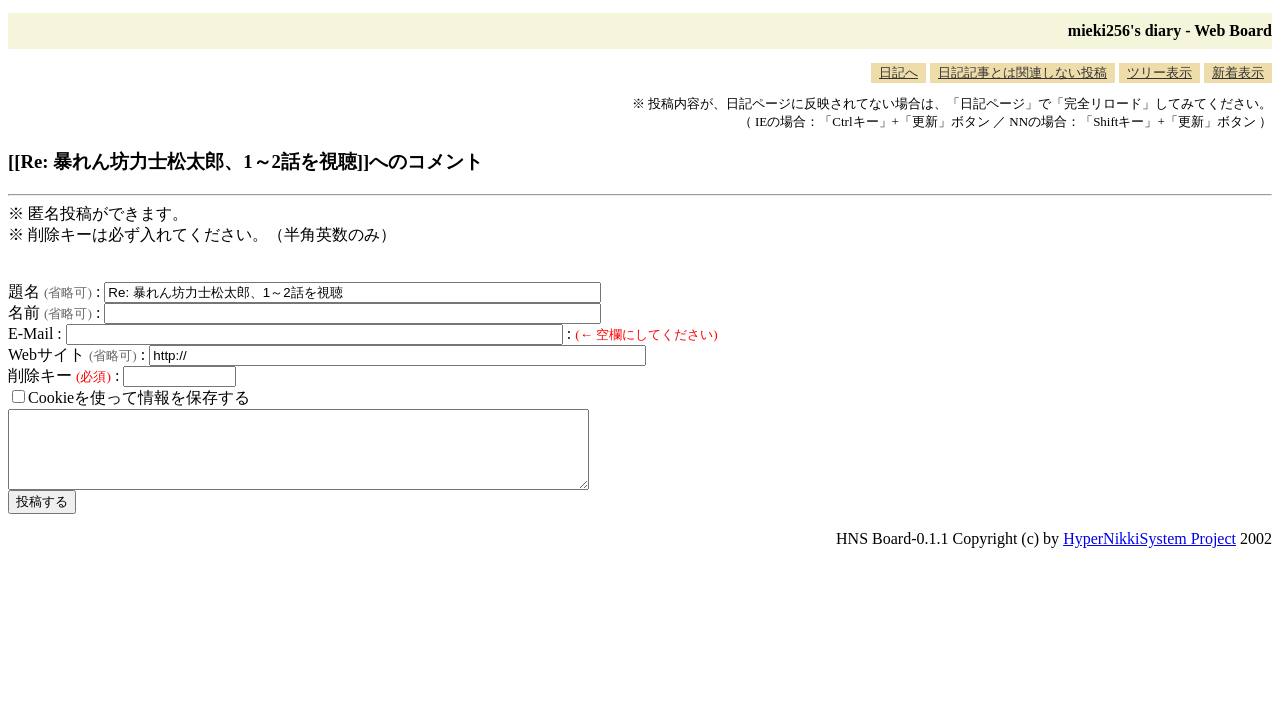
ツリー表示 (1159, 72)
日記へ (898, 72)
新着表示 (1238, 72)
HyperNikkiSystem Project (1149, 553)
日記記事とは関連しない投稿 (1022, 72)
